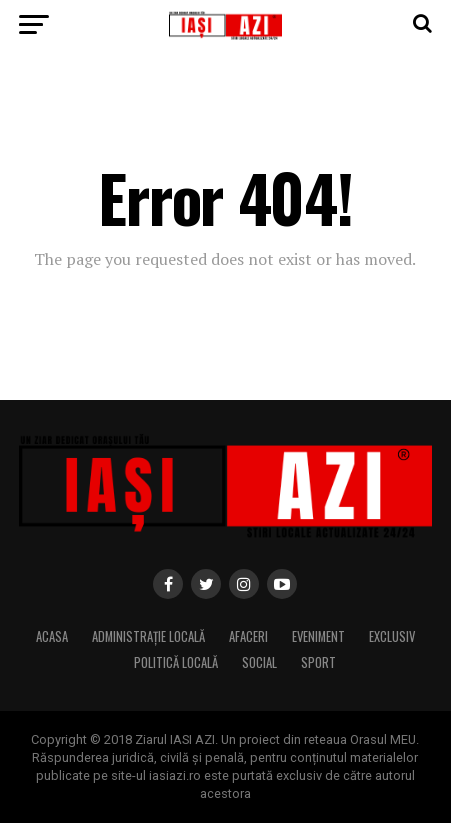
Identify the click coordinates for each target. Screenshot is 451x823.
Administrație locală (148, 636)
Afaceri (248, 636)
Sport (318, 662)
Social (259, 662)
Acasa (52, 636)
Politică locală (176, 662)
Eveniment (318, 636)
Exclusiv (392, 636)
